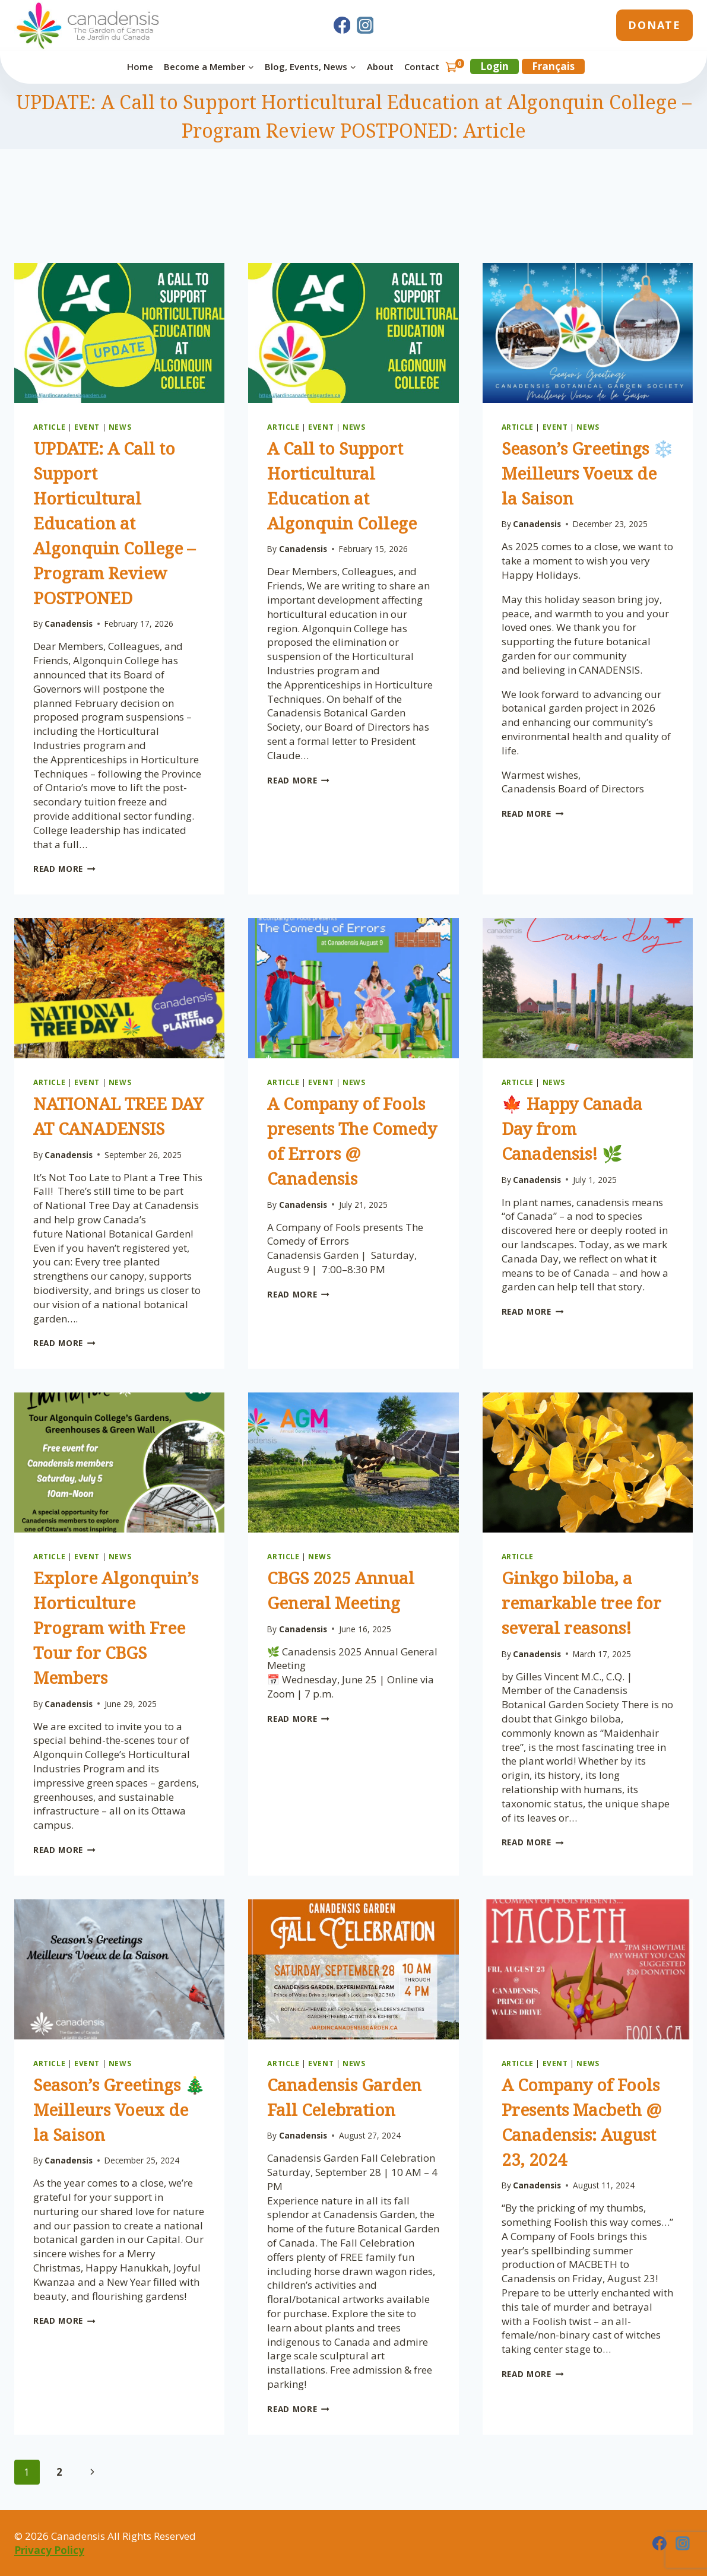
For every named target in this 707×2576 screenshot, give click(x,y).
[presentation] (119, 333)
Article (49, 427)
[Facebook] (342, 25)
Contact (421, 66)
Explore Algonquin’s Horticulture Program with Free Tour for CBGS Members (115, 1627)
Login (494, 66)
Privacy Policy (49, 2550)
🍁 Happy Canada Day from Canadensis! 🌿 (572, 1128)
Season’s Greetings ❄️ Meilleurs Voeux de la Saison (588, 473)
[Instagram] (365, 25)
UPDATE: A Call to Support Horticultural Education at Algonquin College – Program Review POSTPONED (114, 523)
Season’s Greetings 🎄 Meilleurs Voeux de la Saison (119, 2109)
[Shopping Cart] (454, 67)
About (380, 66)
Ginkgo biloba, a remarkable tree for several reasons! (581, 1602)
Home (140, 66)
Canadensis (69, 623)
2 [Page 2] (59, 2472)
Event (87, 427)
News (120, 427)
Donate (654, 25)
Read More (64, 868)
